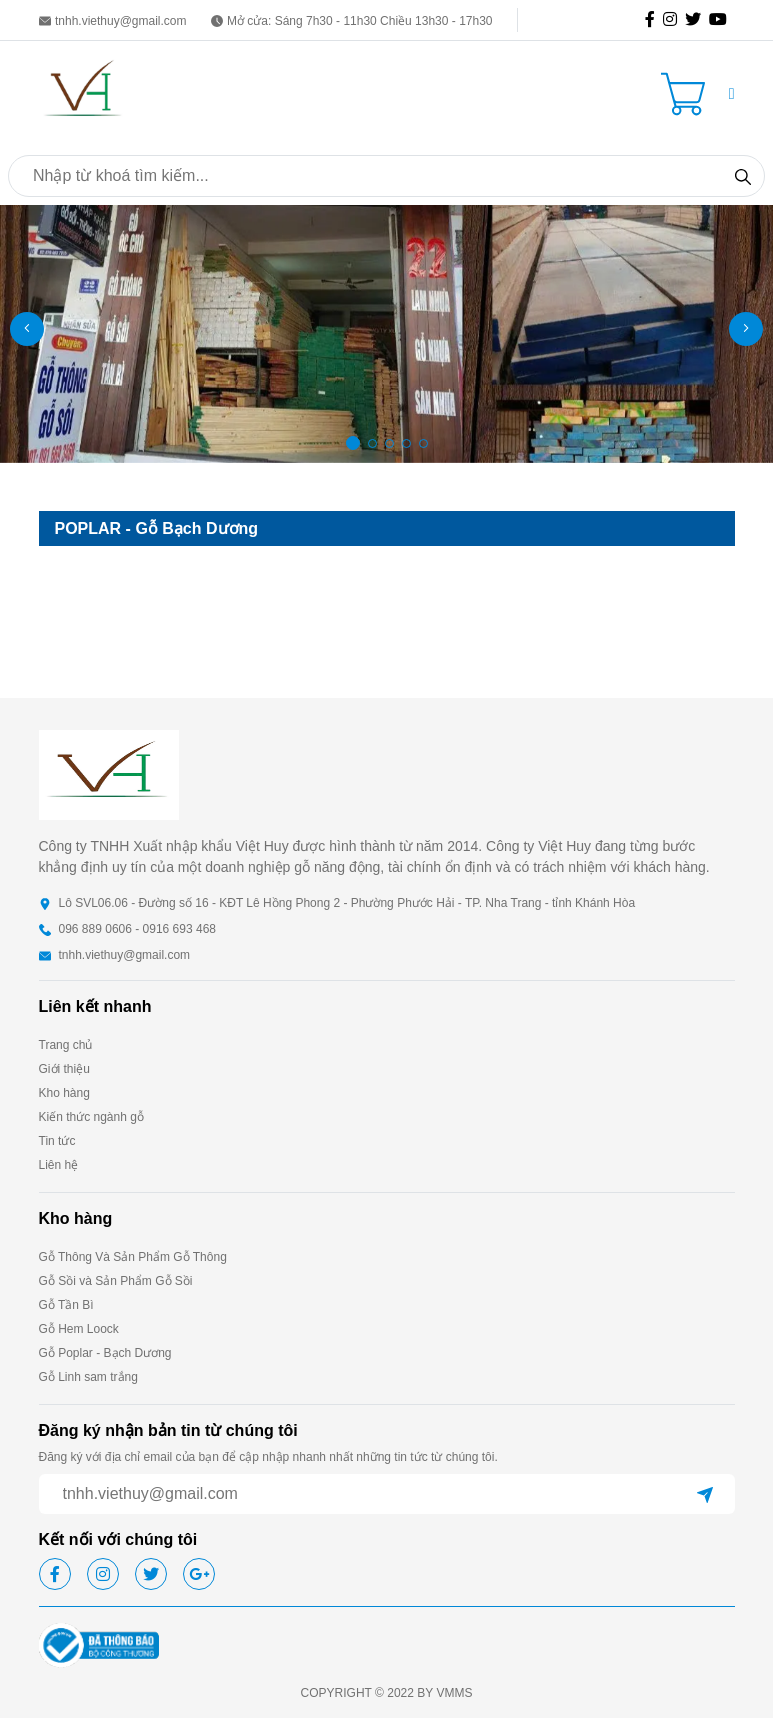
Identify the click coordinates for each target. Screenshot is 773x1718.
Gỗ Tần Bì (66, 1305)
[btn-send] (705, 1494)
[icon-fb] (654, 20)
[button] (732, 94)
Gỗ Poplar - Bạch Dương (105, 1353)
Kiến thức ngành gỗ (91, 1117)
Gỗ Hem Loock (79, 1329)
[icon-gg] (722, 20)
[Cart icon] (687, 94)
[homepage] (84, 92)
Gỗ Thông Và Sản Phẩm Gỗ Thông (133, 1257)
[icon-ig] (674, 20)
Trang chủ (66, 1045)
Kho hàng (64, 1093)
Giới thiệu (64, 1069)
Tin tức (57, 1141)
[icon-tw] (697, 20)
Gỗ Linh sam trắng (88, 1377)
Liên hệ (59, 1165)
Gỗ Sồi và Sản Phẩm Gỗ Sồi (116, 1281)
